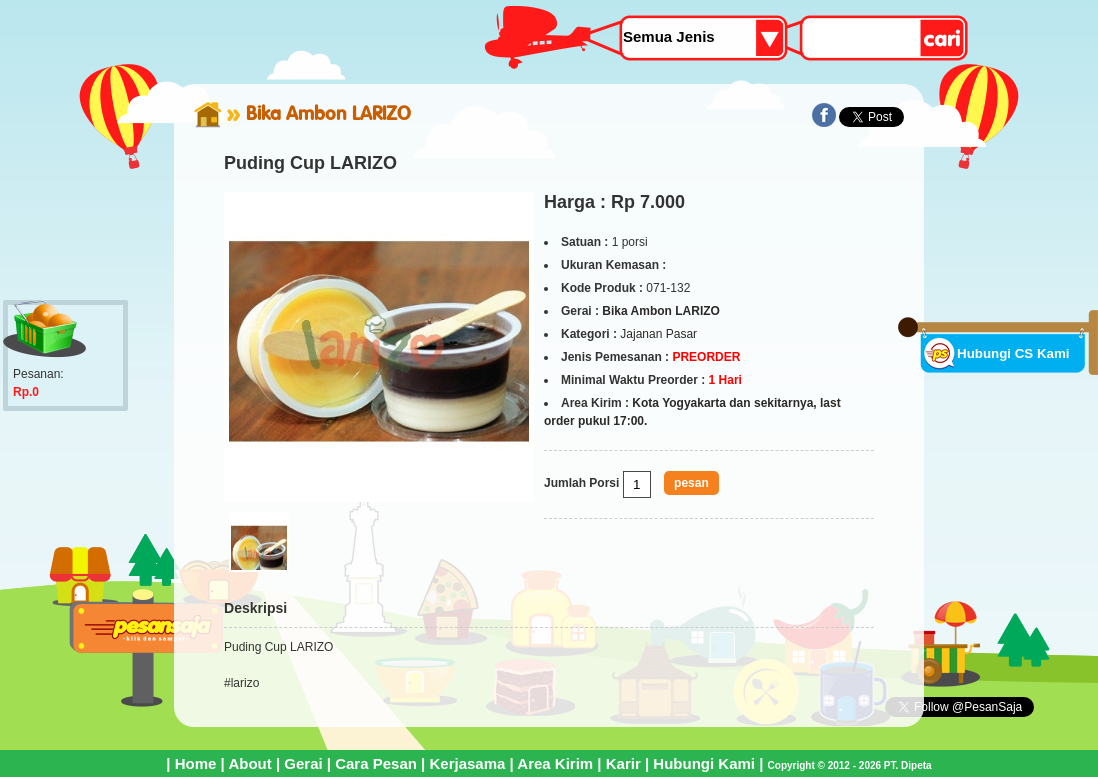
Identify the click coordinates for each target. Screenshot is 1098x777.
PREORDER (706, 357)
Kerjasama (467, 763)
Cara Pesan (376, 763)
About (249, 763)
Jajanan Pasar (658, 334)
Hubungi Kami (704, 763)
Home (196, 763)
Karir (623, 763)
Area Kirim (555, 763)
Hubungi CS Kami (1013, 353)
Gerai (303, 763)
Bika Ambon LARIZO (328, 113)
